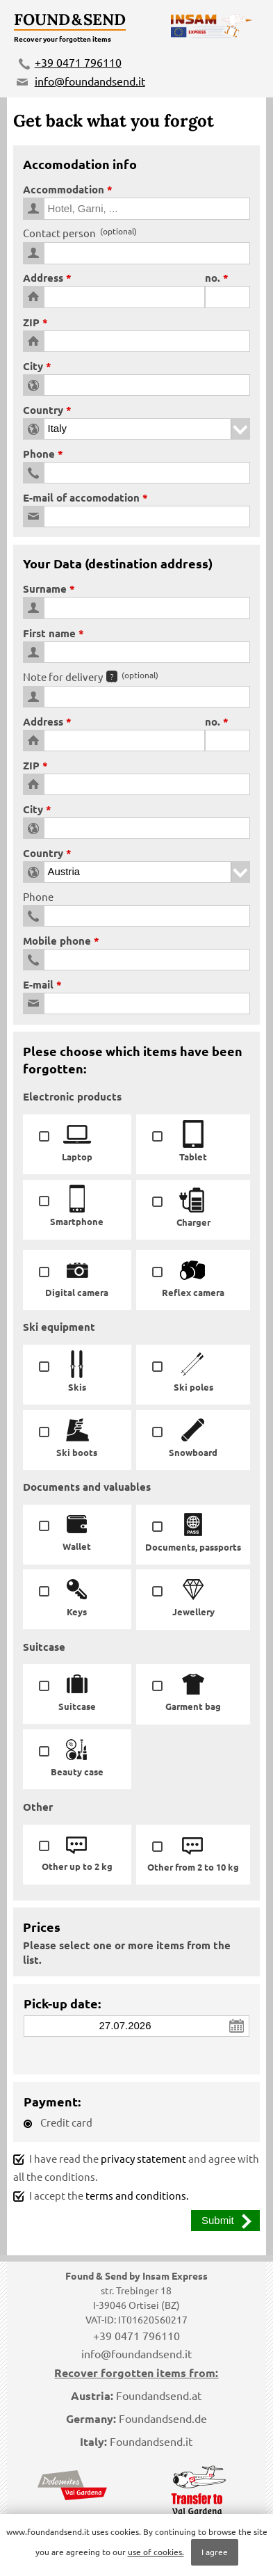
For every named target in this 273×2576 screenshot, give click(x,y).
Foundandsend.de (163, 2418)
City (33, 366)
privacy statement (143, 2158)
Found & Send (70, 19)
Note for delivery (90, 676)
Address (43, 278)
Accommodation (63, 189)
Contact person (80, 232)
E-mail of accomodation (81, 497)
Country (43, 410)
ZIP (31, 322)
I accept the (101, 2195)
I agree (214, 2551)
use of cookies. (156, 2551)
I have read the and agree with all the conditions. (136, 2168)
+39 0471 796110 (78, 62)
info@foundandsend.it (90, 81)
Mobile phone (57, 940)
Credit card (58, 2122)
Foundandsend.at (158, 2395)
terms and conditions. (137, 2195)
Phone (39, 454)
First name (49, 633)
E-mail (38, 984)
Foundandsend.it (151, 2441)
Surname (45, 588)
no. (212, 278)
